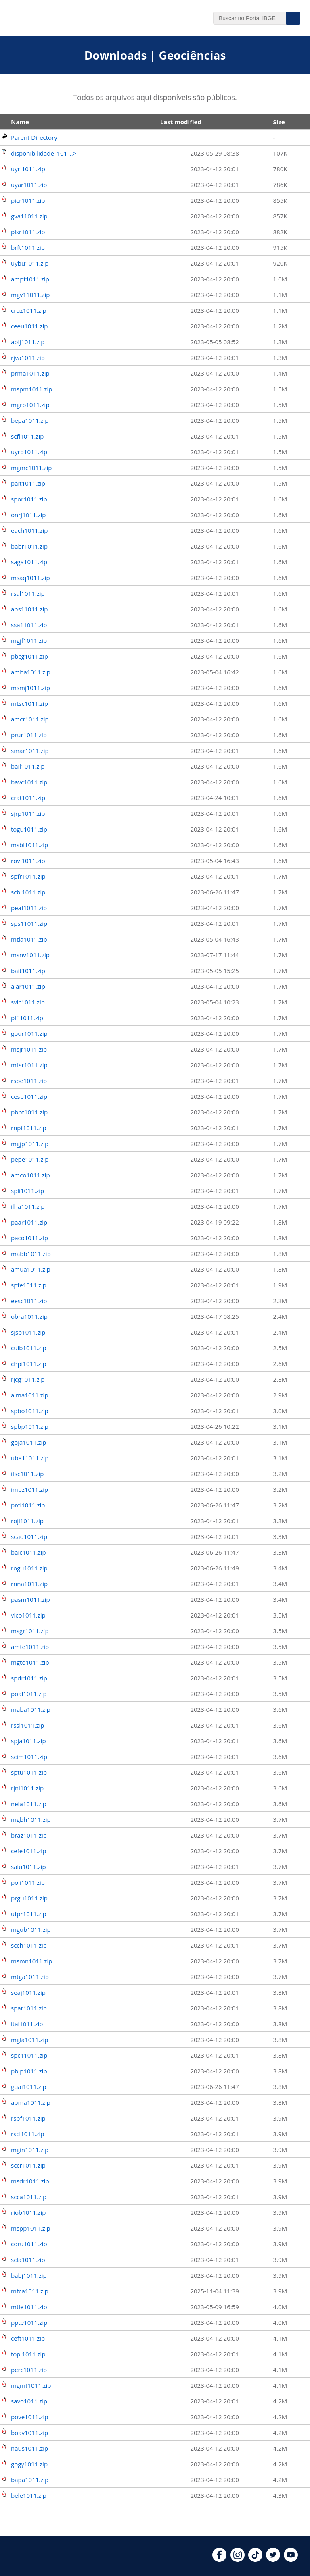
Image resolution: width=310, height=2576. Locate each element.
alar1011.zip (28, 986)
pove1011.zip (29, 2417)
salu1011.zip (28, 1867)
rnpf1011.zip (28, 1128)
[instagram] (237, 2559)
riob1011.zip (28, 2212)
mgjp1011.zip (29, 1143)
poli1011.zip (28, 1882)
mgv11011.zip (30, 295)
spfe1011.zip (28, 1285)
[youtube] (291, 2559)
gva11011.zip (29, 216)
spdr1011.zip (29, 1678)
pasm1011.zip (30, 1599)
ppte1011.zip (29, 2322)
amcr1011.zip (30, 719)
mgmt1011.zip (31, 2385)
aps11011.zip (29, 609)
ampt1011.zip (30, 279)
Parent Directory (34, 137)
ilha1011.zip (27, 1206)
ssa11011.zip (29, 625)
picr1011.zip (28, 200)
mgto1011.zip (30, 1662)
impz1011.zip (29, 1489)
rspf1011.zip (28, 2118)
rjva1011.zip (28, 357)
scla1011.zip (28, 2260)
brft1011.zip (28, 247)
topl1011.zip (28, 2354)
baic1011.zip (28, 1552)
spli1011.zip (27, 1191)
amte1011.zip (30, 1646)
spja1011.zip (28, 1741)
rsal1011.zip (28, 593)
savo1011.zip (29, 2401)
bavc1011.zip (29, 782)
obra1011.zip (29, 1316)
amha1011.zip (30, 672)
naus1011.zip (29, 2448)
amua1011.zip (30, 1269)
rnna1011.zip (29, 1584)
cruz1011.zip (28, 310)
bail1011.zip (27, 766)
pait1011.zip (28, 483)
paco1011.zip (29, 1238)
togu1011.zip (29, 829)
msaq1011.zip (30, 578)
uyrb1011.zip (29, 452)
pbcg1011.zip (29, 656)
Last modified (180, 122)
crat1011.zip (28, 798)
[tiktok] (255, 2559)
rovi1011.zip (28, 861)
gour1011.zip (29, 1033)
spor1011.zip (29, 499)
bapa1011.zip (29, 2480)
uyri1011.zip (28, 169)
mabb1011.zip (31, 1254)
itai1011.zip (27, 2024)
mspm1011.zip (31, 389)
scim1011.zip (29, 1757)
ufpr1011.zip (28, 1914)
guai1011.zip (28, 2087)
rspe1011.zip (29, 1081)
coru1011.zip (29, 2244)
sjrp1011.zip (28, 813)
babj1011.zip (29, 2275)
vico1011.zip (28, 1615)
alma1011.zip (29, 1395)
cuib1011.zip (28, 1348)
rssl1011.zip (27, 1725)
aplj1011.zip (27, 342)
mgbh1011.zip (31, 1819)
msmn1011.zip (31, 1961)
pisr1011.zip (28, 232)
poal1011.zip (29, 1694)
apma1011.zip (30, 2102)
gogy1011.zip (29, 2464)
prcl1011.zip (28, 1505)
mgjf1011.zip (29, 640)
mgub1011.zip (31, 1929)
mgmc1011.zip (31, 468)
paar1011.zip (29, 1222)
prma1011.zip (30, 373)
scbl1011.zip (28, 892)
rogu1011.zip (29, 1568)
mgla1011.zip (29, 2039)
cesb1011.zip (29, 1096)
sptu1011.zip (29, 1772)
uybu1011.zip (29, 263)
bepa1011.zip (29, 420)
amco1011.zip (30, 1175)
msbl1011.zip (29, 845)
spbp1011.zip (29, 1426)
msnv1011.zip (30, 955)
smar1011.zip (30, 750)
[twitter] (273, 2559)
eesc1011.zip (29, 1301)
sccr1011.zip (28, 2165)
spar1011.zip (29, 2008)
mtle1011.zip (29, 2307)
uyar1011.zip (29, 185)
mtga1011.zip (30, 1977)
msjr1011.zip (29, 1049)
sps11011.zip (29, 923)
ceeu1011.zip (29, 326)
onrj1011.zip (28, 515)
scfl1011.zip (27, 436)
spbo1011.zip (29, 1411)
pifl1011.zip (27, 1018)
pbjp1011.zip (29, 2071)
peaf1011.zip (29, 908)
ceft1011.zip (28, 2338)
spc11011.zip (29, 2055)
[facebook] (219, 2559)
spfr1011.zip (28, 876)
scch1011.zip (29, 1945)
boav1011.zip (29, 2432)
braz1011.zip (29, 1835)
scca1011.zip (28, 2197)
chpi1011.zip (28, 1364)
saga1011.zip (29, 562)
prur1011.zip (29, 735)
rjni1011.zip (27, 1788)
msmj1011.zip (30, 688)
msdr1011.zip (30, 2181)
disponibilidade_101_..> (43, 153)
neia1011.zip (28, 1804)
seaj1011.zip (28, 1992)
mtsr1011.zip (29, 1065)
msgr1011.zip (30, 1631)
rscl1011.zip (27, 2134)
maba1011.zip (30, 1709)
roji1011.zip (27, 1521)
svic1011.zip (28, 1002)
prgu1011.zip (29, 1898)
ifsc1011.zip (27, 1474)
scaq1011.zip (29, 1536)
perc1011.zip (29, 2370)
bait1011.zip (28, 971)
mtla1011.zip (29, 939)
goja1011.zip (28, 1442)
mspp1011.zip (30, 2228)
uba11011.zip (30, 1458)
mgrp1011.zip (30, 405)
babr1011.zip (29, 546)
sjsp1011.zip (28, 1332)
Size (279, 122)
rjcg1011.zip (28, 1379)
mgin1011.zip (29, 2150)
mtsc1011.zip (29, 703)
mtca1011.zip (29, 2291)
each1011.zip (29, 530)
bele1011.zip (28, 2495)
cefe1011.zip (28, 1851)
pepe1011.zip (29, 1159)
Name (20, 122)
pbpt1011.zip (29, 1112)
